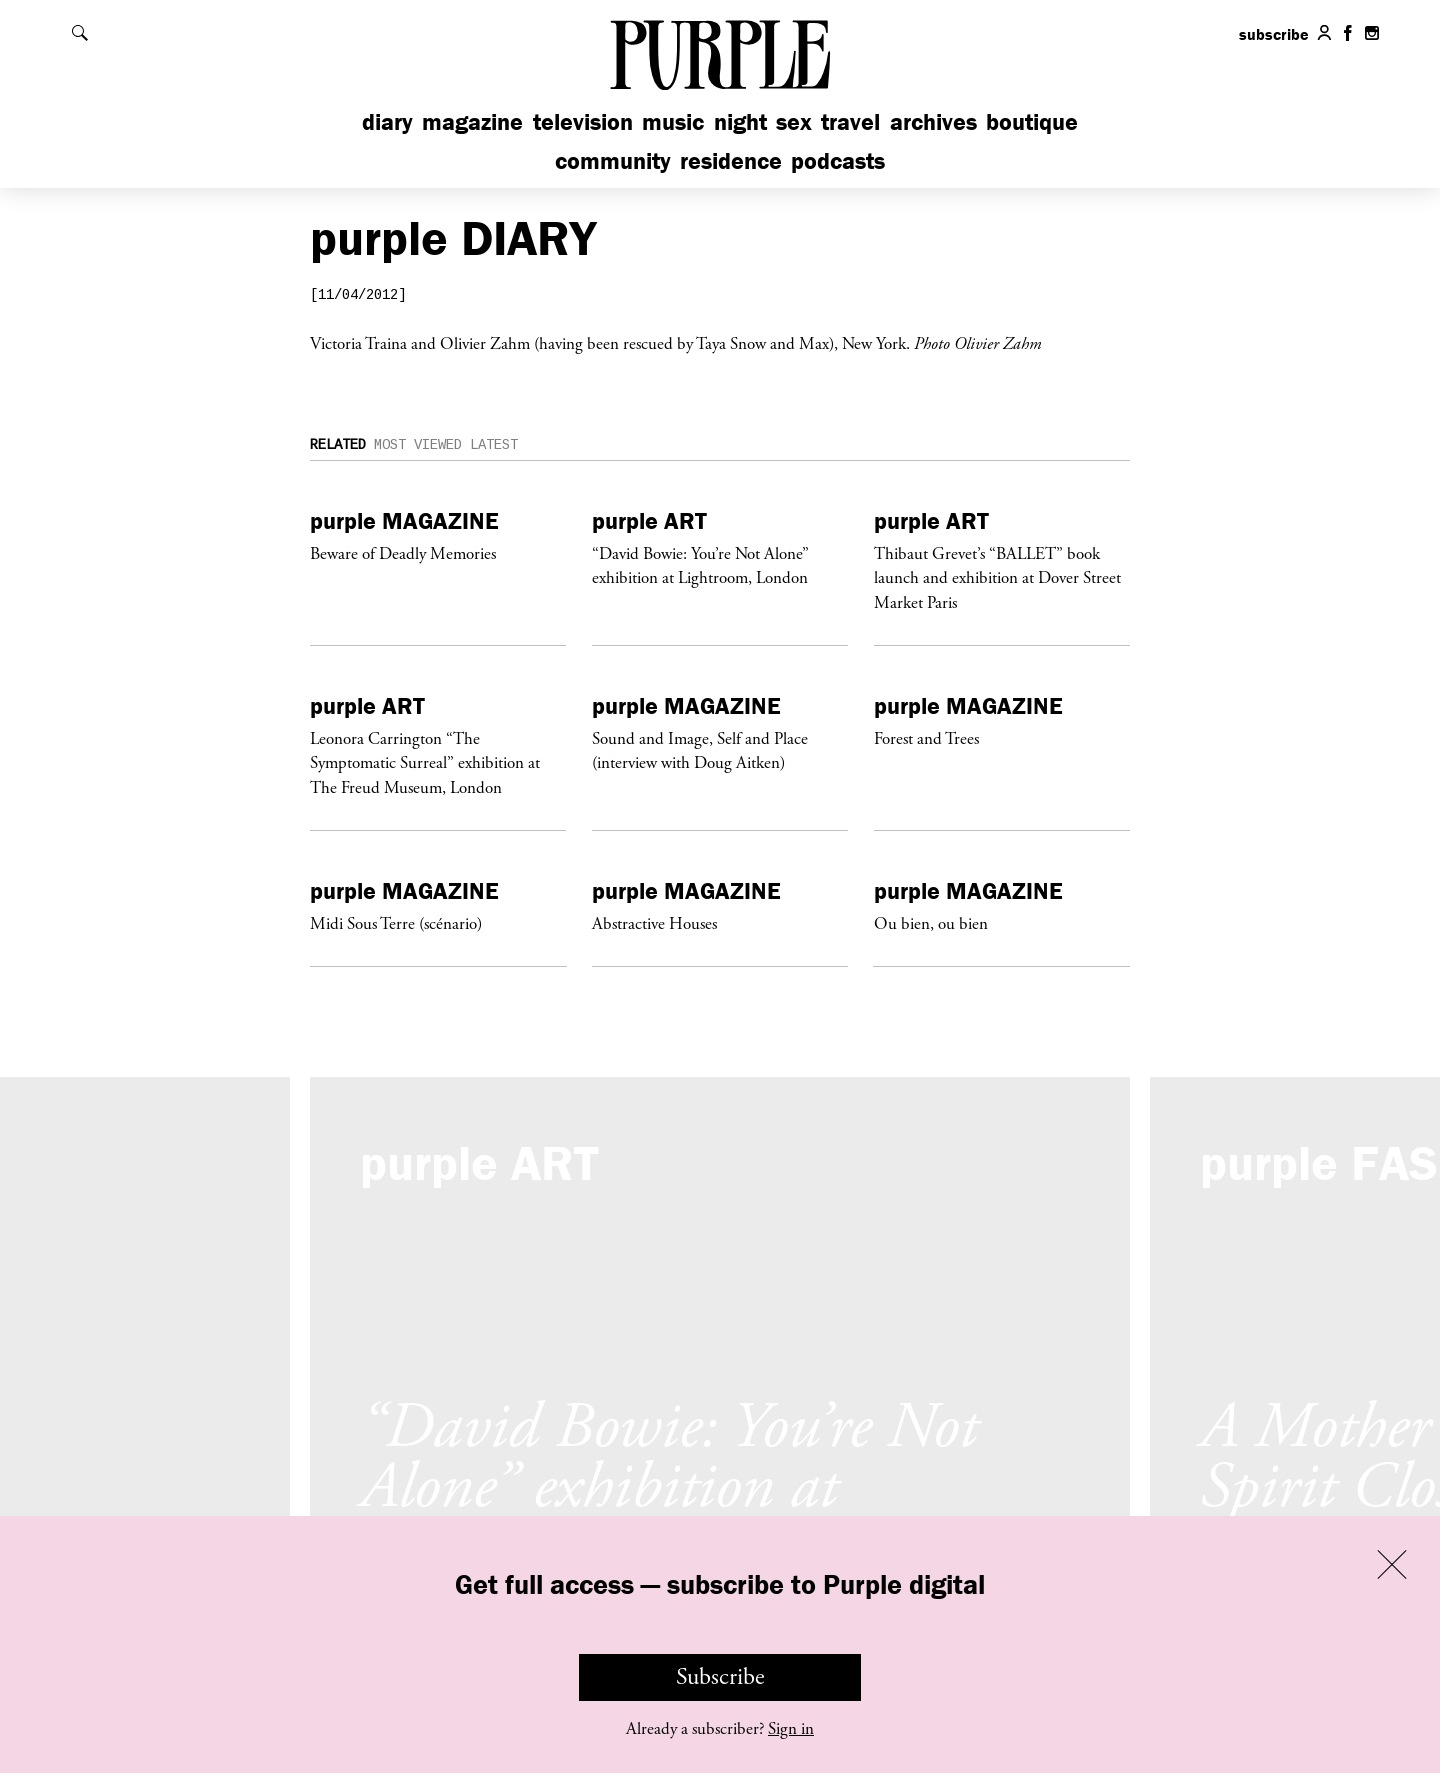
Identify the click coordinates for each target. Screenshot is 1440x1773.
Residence (731, 160)
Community (613, 160)
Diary (387, 121)
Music (673, 121)
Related (338, 446)
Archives (933, 121)
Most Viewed (418, 446)
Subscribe (720, 1677)
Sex (794, 121)
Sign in (791, 1729)
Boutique (1032, 121)
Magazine (472, 121)
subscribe (1274, 34)
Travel (850, 121)
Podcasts (838, 160)
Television (583, 121)
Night (740, 121)
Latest (494, 446)
